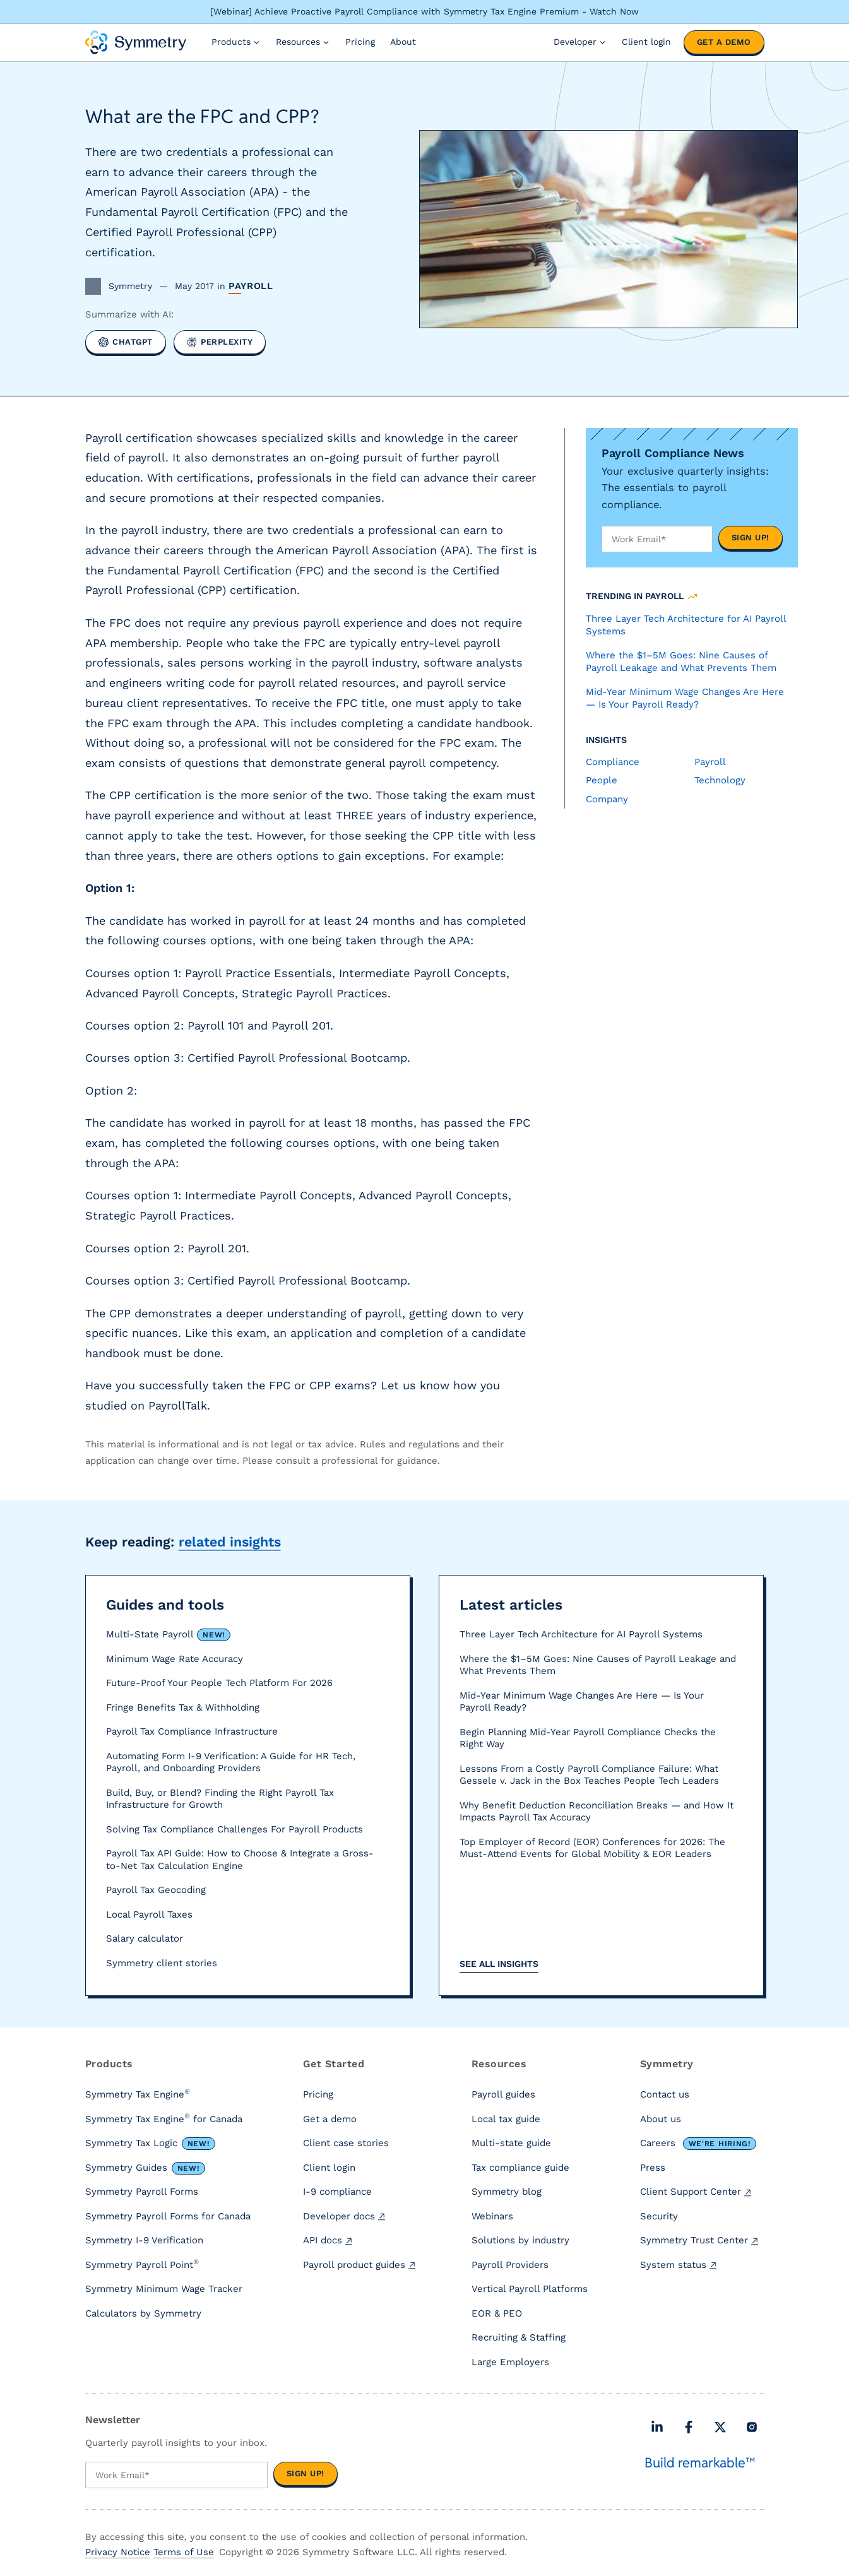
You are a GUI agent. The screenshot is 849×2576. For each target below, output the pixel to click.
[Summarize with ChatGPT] (125, 342)
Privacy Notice (117, 2552)
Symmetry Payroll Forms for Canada (168, 2216)
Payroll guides (503, 2094)
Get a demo (724, 42)
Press (652, 2167)
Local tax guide (506, 2119)
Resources (303, 42)
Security (659, 2216)
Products (236, 42)
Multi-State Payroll (168, 1635)
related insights (230, 1542)
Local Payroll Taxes (149, 1914)
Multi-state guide (511, 2143)
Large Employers (510, 2362)
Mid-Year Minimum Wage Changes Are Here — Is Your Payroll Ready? (582, 1702)
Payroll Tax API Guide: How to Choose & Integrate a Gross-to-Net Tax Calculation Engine (240, 1860)
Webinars (492, 2216)
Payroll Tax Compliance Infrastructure (192, 1731)
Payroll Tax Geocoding (156, 1890)
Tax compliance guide (520, 2167)
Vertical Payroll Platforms (530, 2288)
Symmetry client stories (161, 1963)
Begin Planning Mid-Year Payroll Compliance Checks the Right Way (588, 1738)
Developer (580, 42)
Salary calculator (144, 1938)
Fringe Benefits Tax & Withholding (182, 1707)
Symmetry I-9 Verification (144, 2240)
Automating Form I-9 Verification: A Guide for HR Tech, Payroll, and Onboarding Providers (230, 1762)
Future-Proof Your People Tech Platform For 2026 (219, 1683)
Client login (646, 42)
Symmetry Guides (145, 2168)
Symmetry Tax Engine (137, 2093)
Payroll (251, 286)
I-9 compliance (337, 2191)
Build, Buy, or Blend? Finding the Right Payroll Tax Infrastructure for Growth (220, 1799)
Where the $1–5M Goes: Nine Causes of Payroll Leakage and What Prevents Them (598, 1665)
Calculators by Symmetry (143, 2313)
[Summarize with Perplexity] (220, 342)
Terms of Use (183, 2552)
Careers (698, 2143)
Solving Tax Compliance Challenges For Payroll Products (234, 1829)
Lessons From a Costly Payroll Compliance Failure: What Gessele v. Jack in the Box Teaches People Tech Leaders (589, 1775)
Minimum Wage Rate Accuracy (174, 1659)
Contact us (664, 2094)
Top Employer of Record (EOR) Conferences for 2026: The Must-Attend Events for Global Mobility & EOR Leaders (592, 1848)
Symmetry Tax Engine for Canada (163, 2118)
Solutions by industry (520, 2240)
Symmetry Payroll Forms (141, 2191)
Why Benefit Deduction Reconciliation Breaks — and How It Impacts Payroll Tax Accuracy (596, 1812)
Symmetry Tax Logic (150, 2143)
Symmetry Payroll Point (142, 2264)
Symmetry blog (507, 2191)
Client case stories (346, 2143)
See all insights (499, 1964)
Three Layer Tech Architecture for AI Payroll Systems (581, 1634)
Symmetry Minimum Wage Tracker (163, 2288)
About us (660, 2119)
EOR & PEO (497, 2313)
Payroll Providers (510, 2264)
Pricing (360, 42)
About (403, 42)
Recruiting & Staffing (519, 2337)
